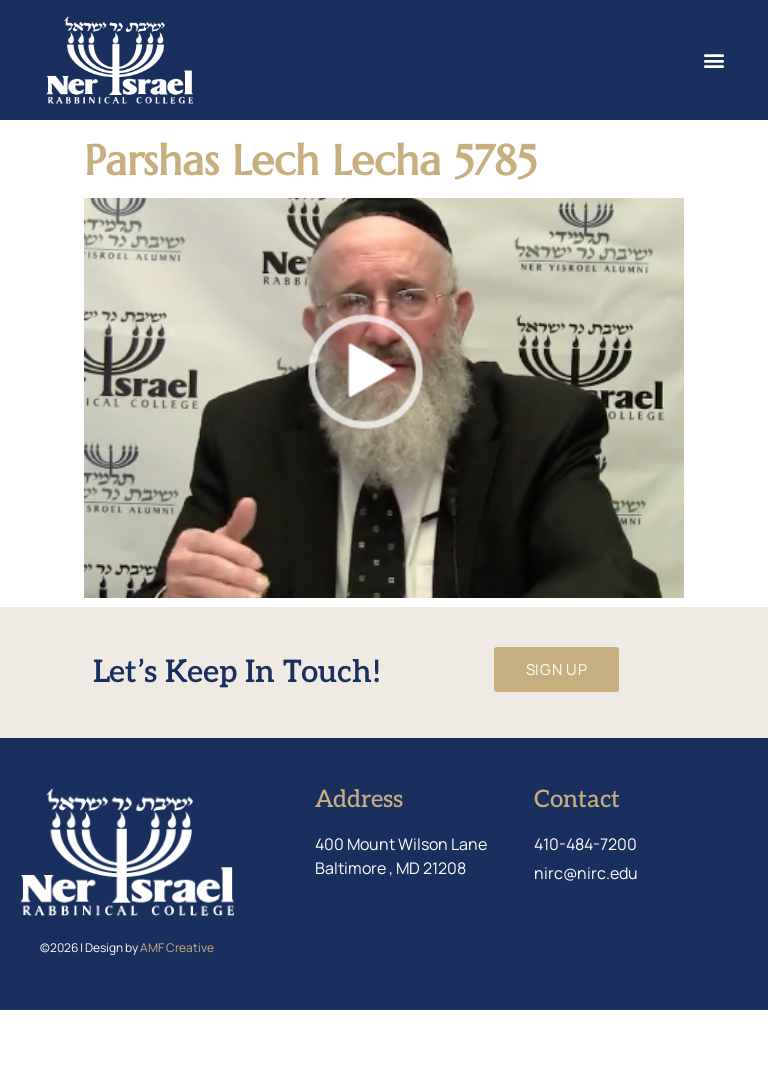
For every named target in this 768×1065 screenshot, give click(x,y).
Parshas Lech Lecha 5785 (310, 215)
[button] (713, 60)
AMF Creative (177, 1002)
